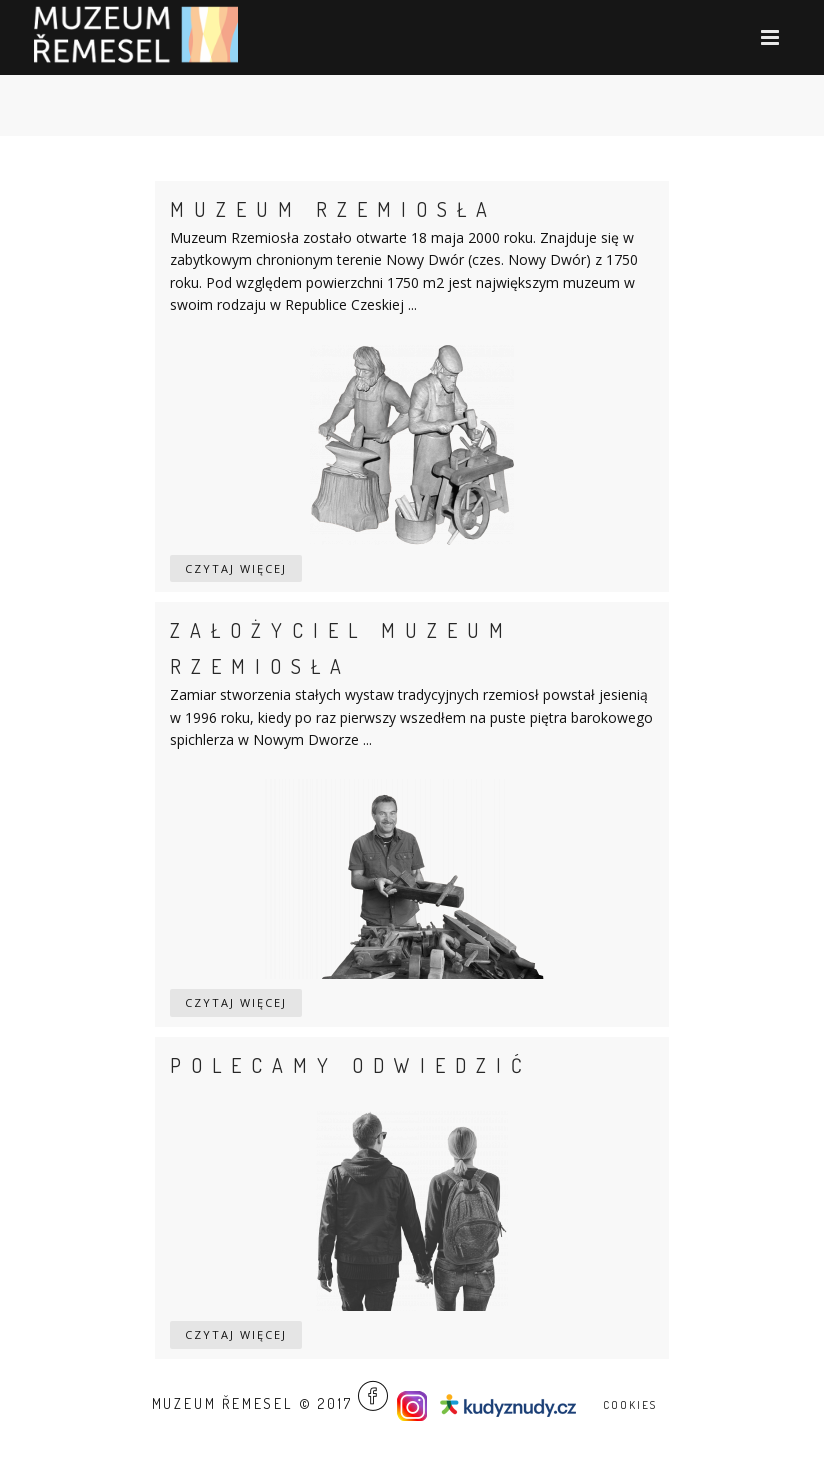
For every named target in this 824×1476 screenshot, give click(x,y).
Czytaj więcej (236, 568)
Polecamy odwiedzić (351, 1065)
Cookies (630, 1405)
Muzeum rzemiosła (333, 209)
